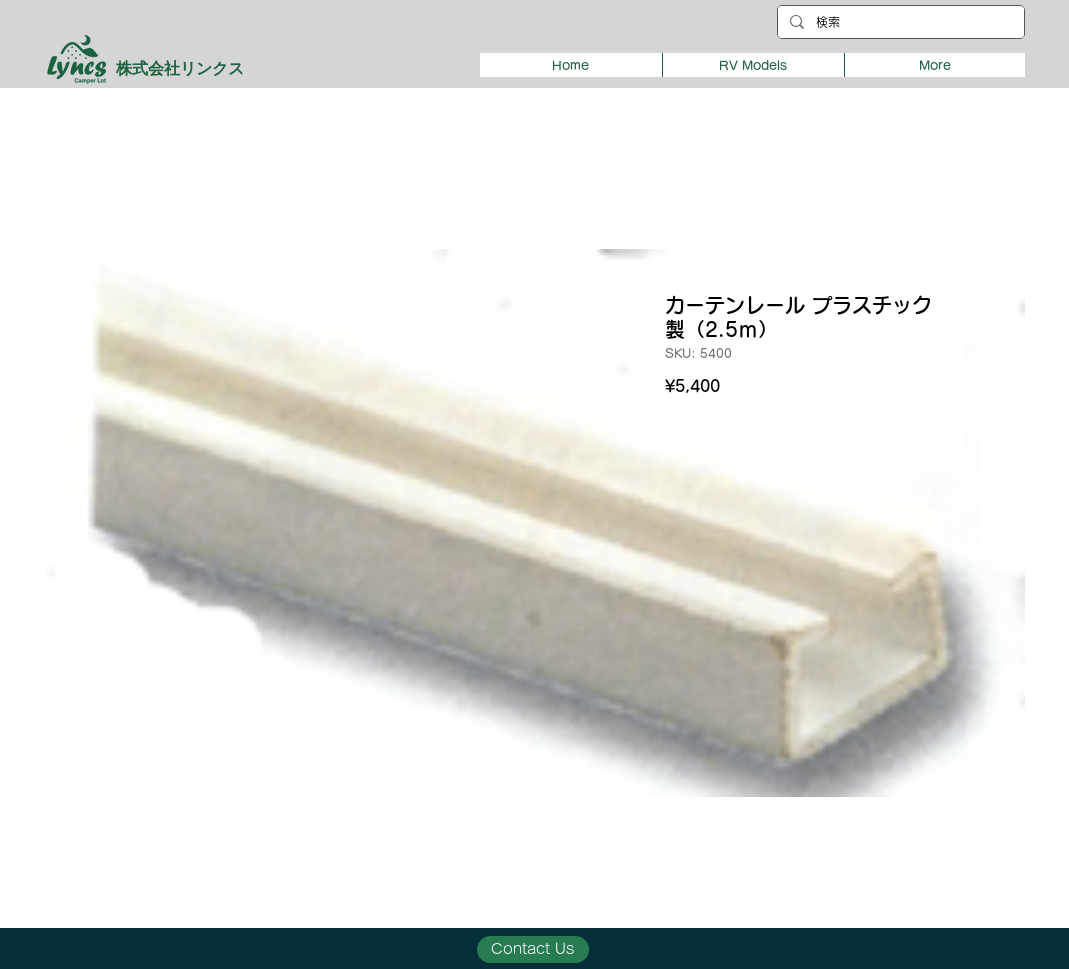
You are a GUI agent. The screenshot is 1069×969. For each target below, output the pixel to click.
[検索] (899, 22)
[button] (753, 65)
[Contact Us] (533, 949)
